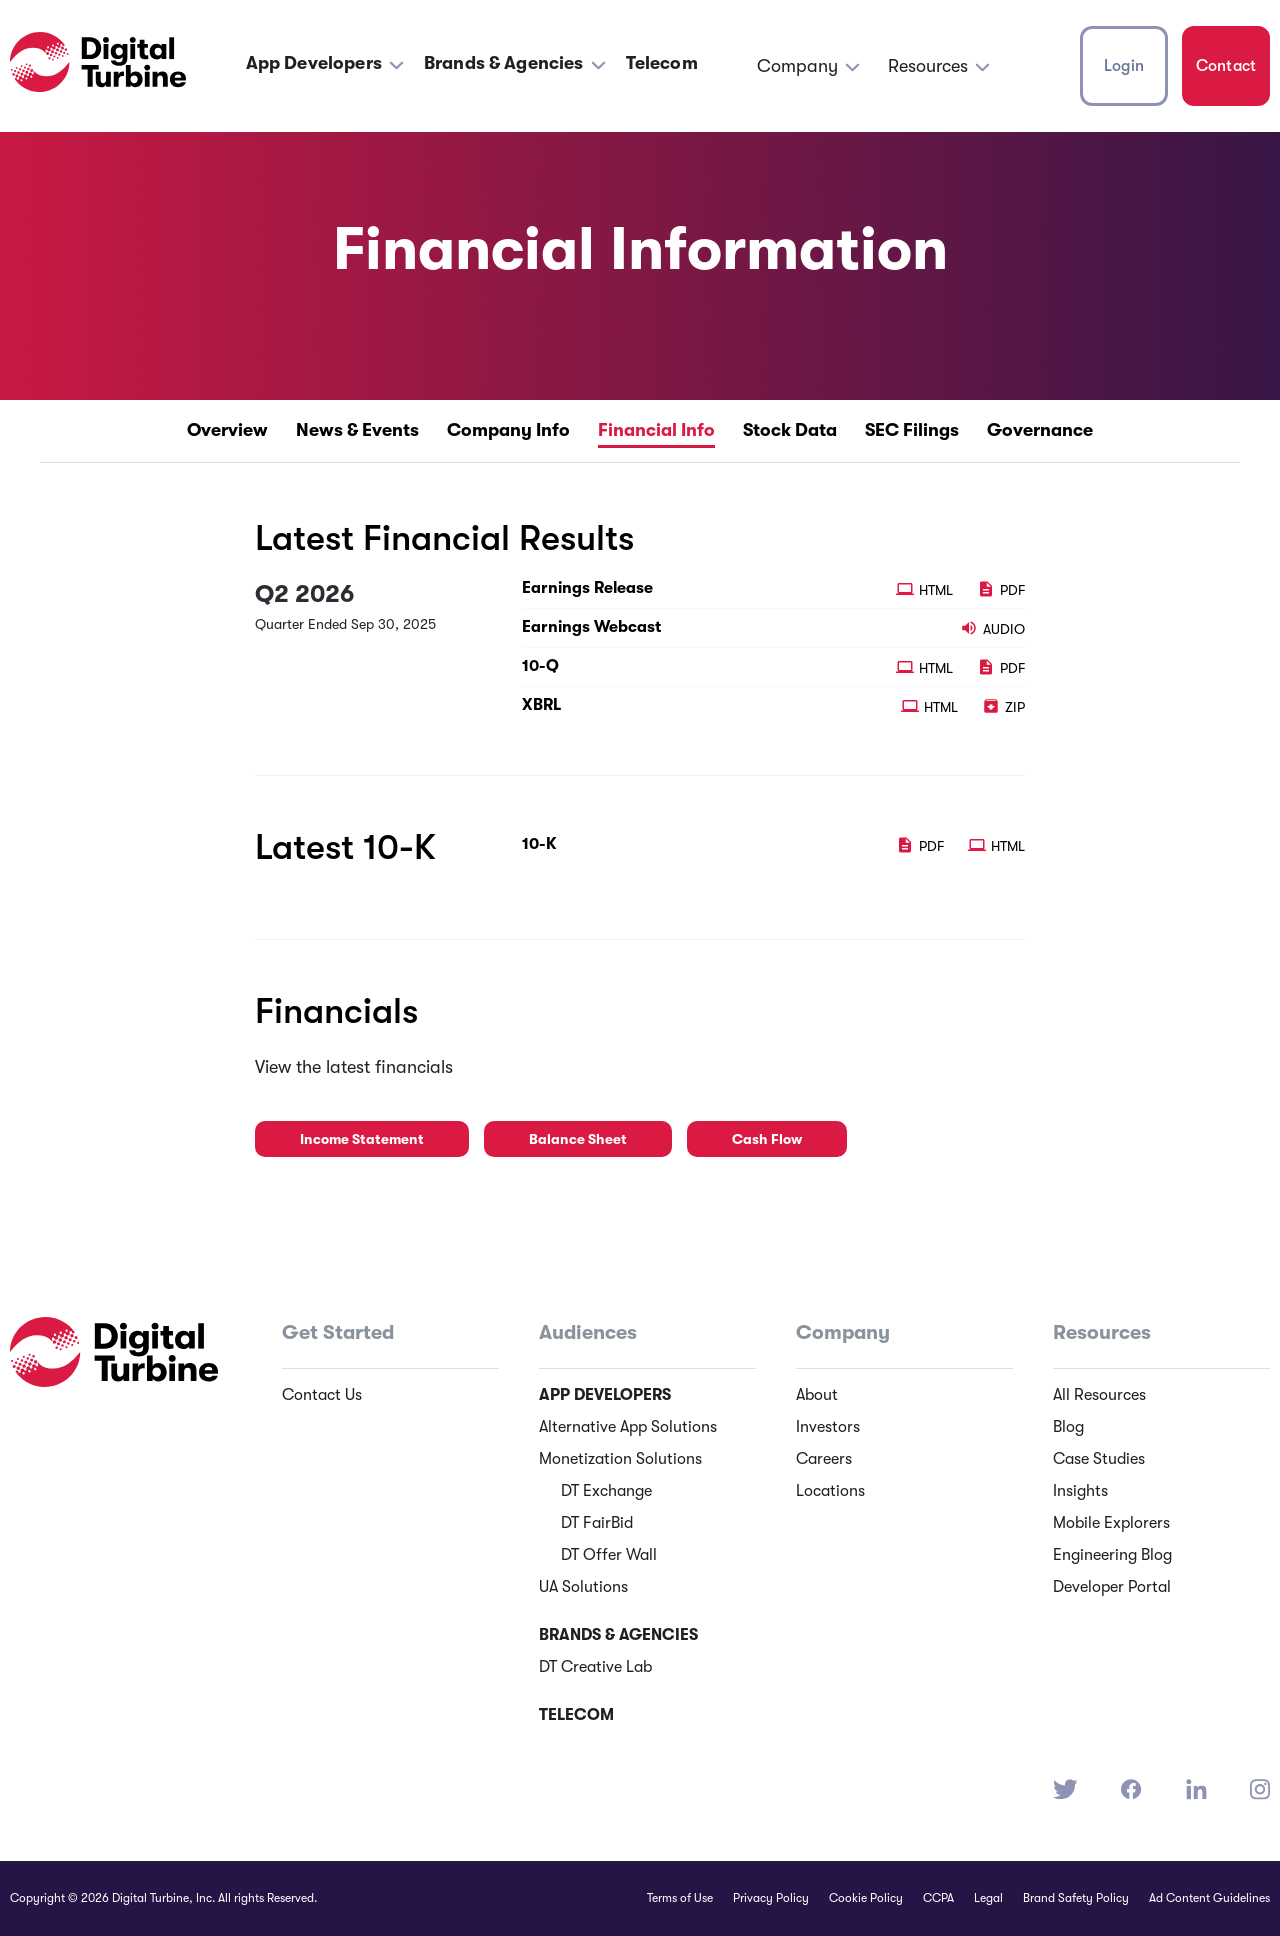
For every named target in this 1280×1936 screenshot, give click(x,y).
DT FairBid (597, 1523)
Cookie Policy (866, 1898)
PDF (1001, 590)
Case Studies (1099, 1459)
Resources (928, 66)
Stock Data (790, 430)
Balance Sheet (578, 1139)
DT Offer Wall (609, 1555)
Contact (1226, 66)
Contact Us (322, 1395)
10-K (539, 844)
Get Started (338, 1332)
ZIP (1003, 707)
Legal (988, 1898)
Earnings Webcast (591, 627)
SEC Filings (912, 430)
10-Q (540, 666)
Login (1124, 66)
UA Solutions (583, 1587)
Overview (227, 430)
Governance (1040, 430)
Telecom (662, 63)
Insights (1080, 1491)
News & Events (357, 430)
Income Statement (362, 1139)
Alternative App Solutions (628, 1427)
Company (797, 66)
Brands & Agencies (504, 63)
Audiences (588, 1332)
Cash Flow (767, 1139)
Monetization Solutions (620, 1459)
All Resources (1099, 1395)
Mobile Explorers (1111, 1523)
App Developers (314, 63)
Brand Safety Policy (1076, 1898)
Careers (824, 1459)
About (817, 1395)
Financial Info (656, 430)
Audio (992, 629)
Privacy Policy (771, 1898)
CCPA (938, 1898)
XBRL (541, 705)
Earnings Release (587, 588)
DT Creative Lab (595, 1667)
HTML (926, 590)
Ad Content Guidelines (1209, 1898)
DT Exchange (606, 1491)
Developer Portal (1112, 1587)
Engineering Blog (1112, 1555)
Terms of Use (680, 1898)
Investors (828, 1427)
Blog (1068, 1427)
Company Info (508, 430)
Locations (830, 1491)
